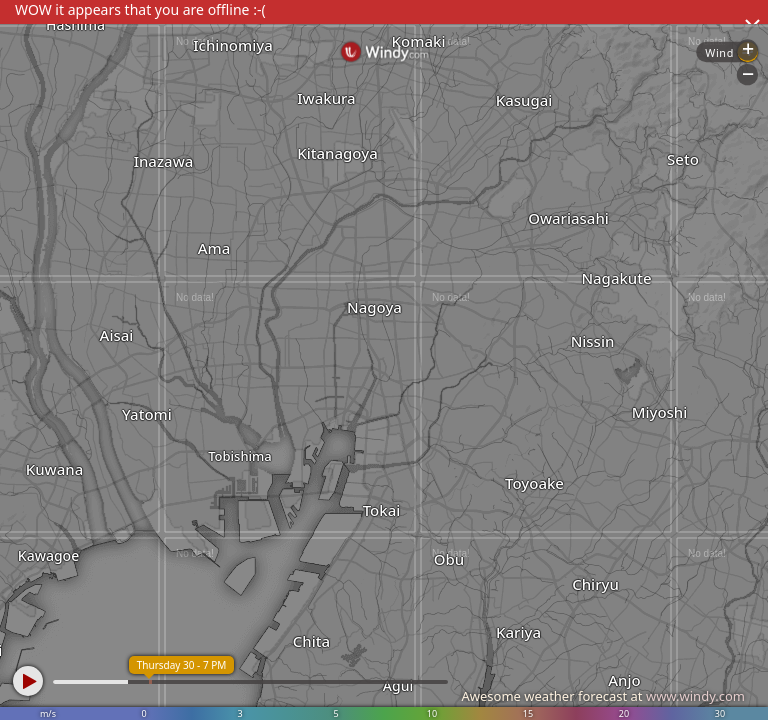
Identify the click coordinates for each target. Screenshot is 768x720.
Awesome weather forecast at (603, 696)
